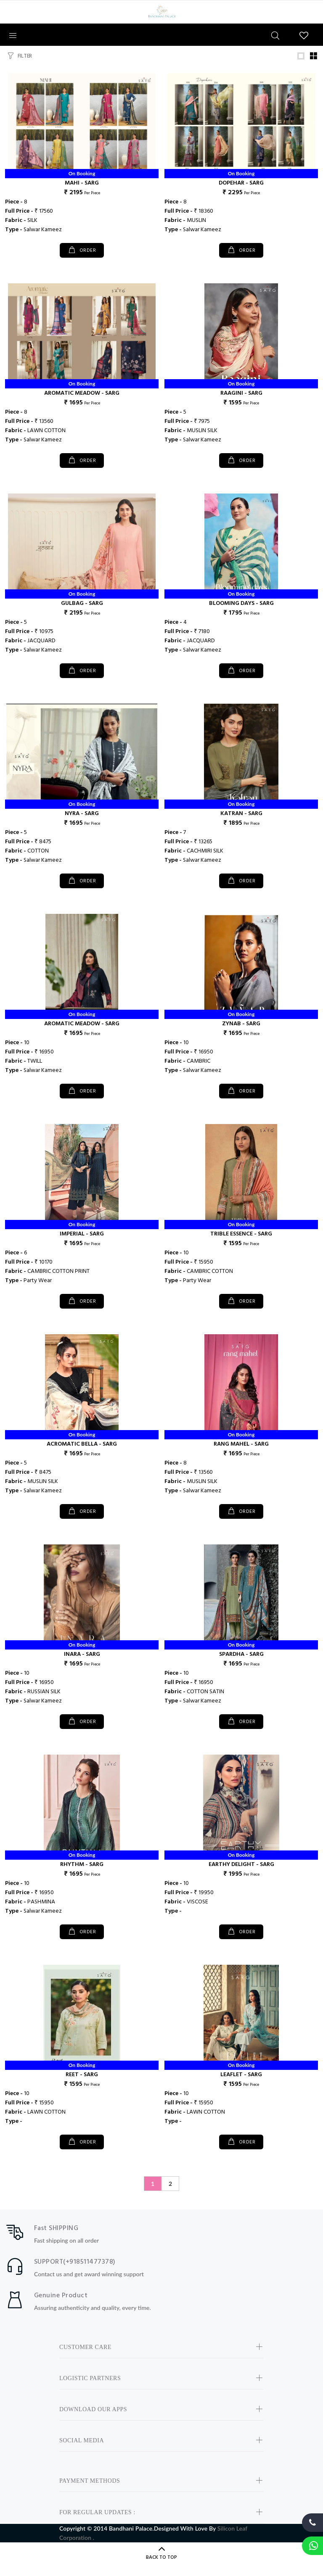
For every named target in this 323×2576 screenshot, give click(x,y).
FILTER (25, 56)
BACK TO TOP (161, 2557)
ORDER (87, 250)
